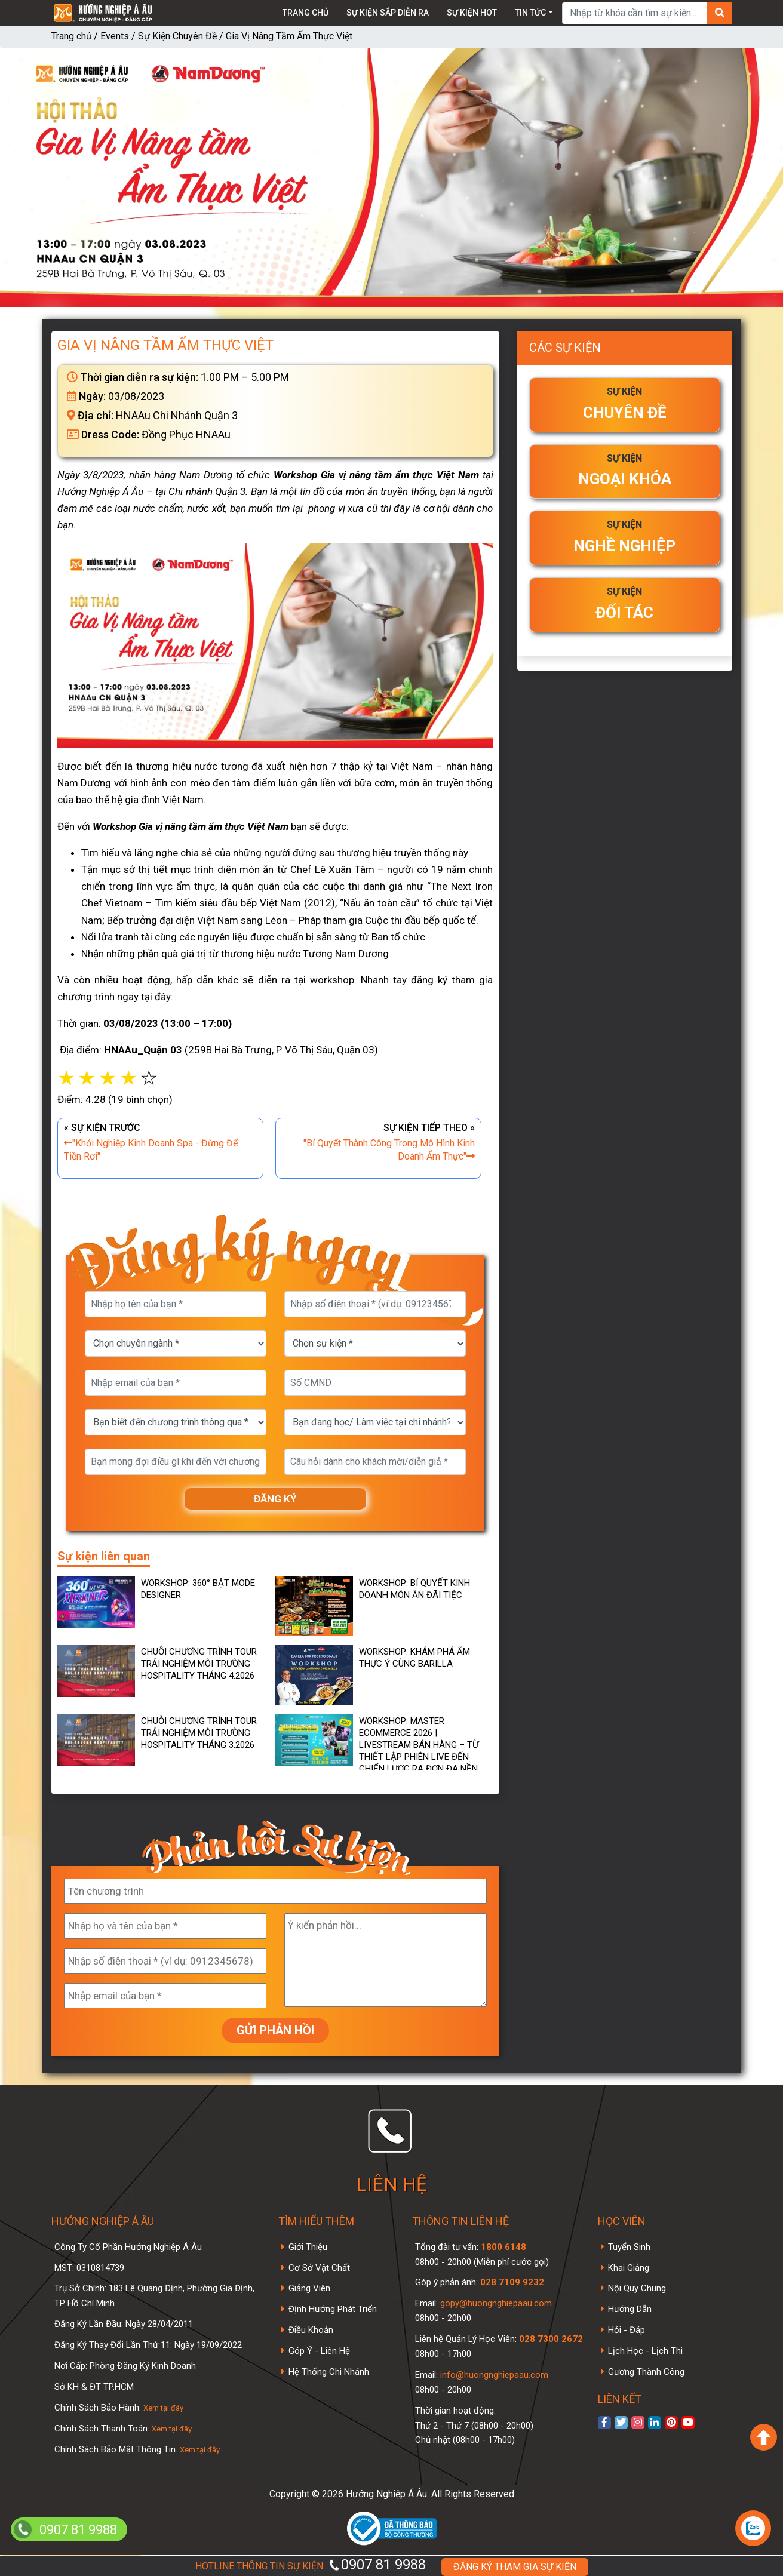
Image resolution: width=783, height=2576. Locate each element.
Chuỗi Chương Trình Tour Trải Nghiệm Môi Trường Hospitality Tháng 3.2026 (199, 1733)
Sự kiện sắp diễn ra (387, 12)
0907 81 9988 (376, 2564)
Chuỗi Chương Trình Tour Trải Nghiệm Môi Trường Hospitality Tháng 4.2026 (199, 1663)
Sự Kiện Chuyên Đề (177, 36)
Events (114, 36)
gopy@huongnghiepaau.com (495, 2303)
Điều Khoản (310, 2330)
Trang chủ (305, 12)
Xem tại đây (163, 2407)
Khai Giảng (628, 2268)
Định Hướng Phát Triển (332, 2309)
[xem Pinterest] (671, 2422)
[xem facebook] (604, 2422)
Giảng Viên (309, 2288)
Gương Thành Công (646, 2371)
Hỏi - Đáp (626, 2330)
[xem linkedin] (654, 2422)
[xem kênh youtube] (688, 2422)
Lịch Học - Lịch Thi (645, 2351)
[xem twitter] (621, 2422)
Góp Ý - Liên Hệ (319, 2351)
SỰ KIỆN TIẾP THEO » (378, 1143)
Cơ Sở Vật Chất (319, 2268)
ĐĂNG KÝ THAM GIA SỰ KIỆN (514, 2566)
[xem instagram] (637, 2422)
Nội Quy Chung (637, 2288)
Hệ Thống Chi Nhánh (328, 2371)
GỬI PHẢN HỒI (275, 2030)
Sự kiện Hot (472, 12)
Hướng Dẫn (630, 2309)
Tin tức (530, 12)
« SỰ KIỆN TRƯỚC (160, 1143)
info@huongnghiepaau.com (493, 2374)
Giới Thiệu (307, 2247)
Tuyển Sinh (629, 2247)
